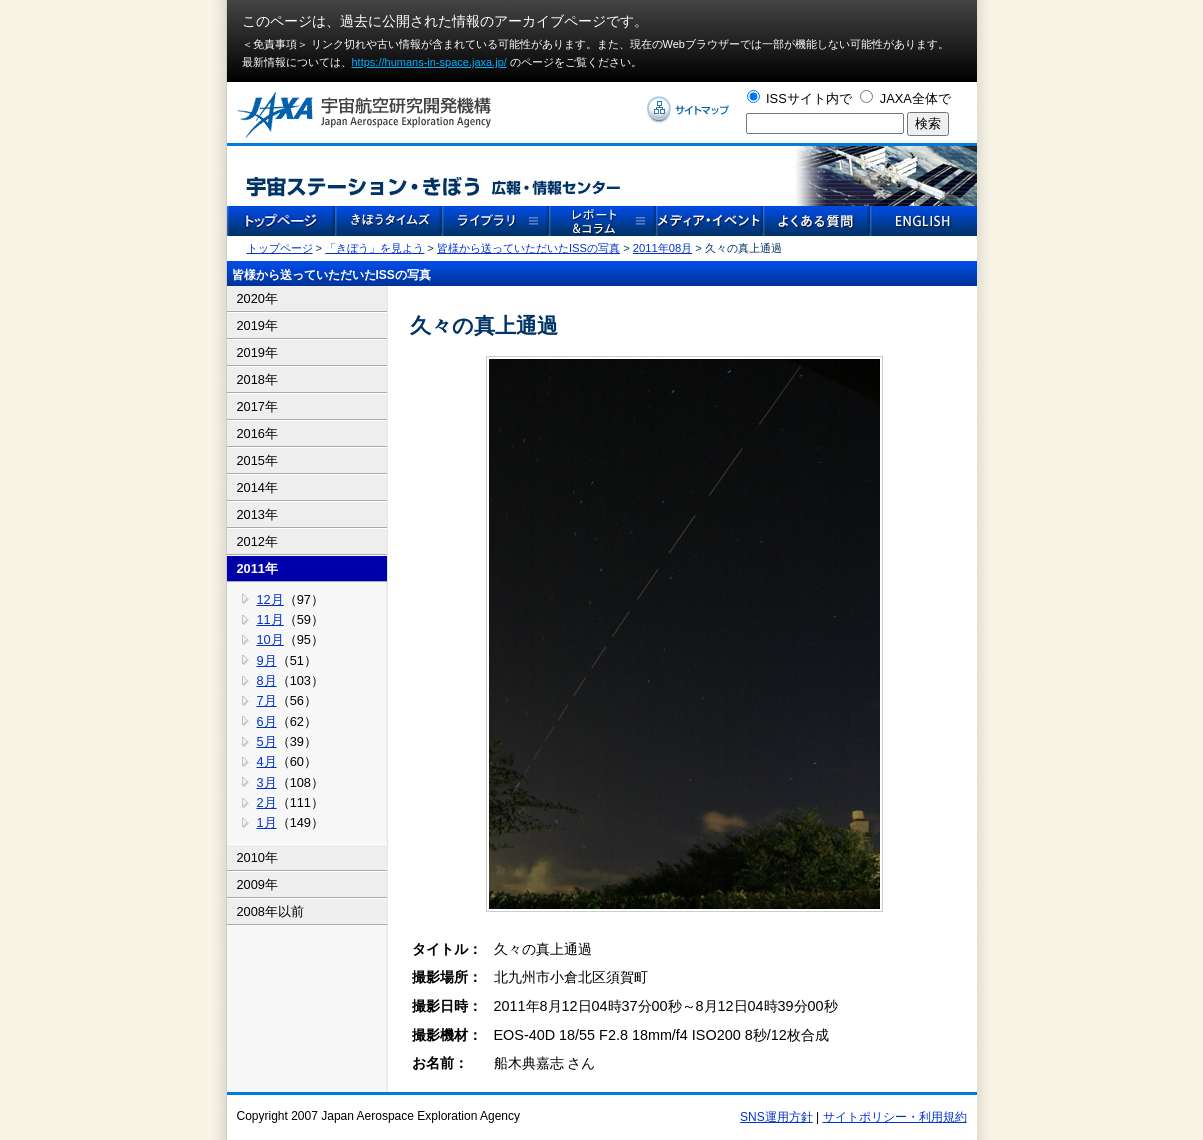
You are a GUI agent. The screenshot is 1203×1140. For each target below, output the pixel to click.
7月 (267, 700)
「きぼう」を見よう (374, 248)
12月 (270, 599)
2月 (267, 802)
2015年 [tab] (257, 460)
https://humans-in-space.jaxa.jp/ (429, 62)
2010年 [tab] (257, 857)
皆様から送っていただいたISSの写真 (528, 248)
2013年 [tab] (257, 514)
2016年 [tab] (257, 433)
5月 (267, 741)
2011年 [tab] (257, 568)
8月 (267, 680)
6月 (267, 721)
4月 (267, 761)
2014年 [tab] (257, 487)
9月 (267, 660)
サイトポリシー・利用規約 (895, 1117)
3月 (267, 782)
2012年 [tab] (257, 541)
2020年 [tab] (257, 298)
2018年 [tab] (257, 379)
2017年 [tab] (257, 406)
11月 (270, 619)
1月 (267, 822)
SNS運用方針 (776, 1117)
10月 (270, 639)
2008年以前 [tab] (270, 911)
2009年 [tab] (257, 884)
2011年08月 (662, 248)
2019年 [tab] (257, 325)
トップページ (280, 248)
